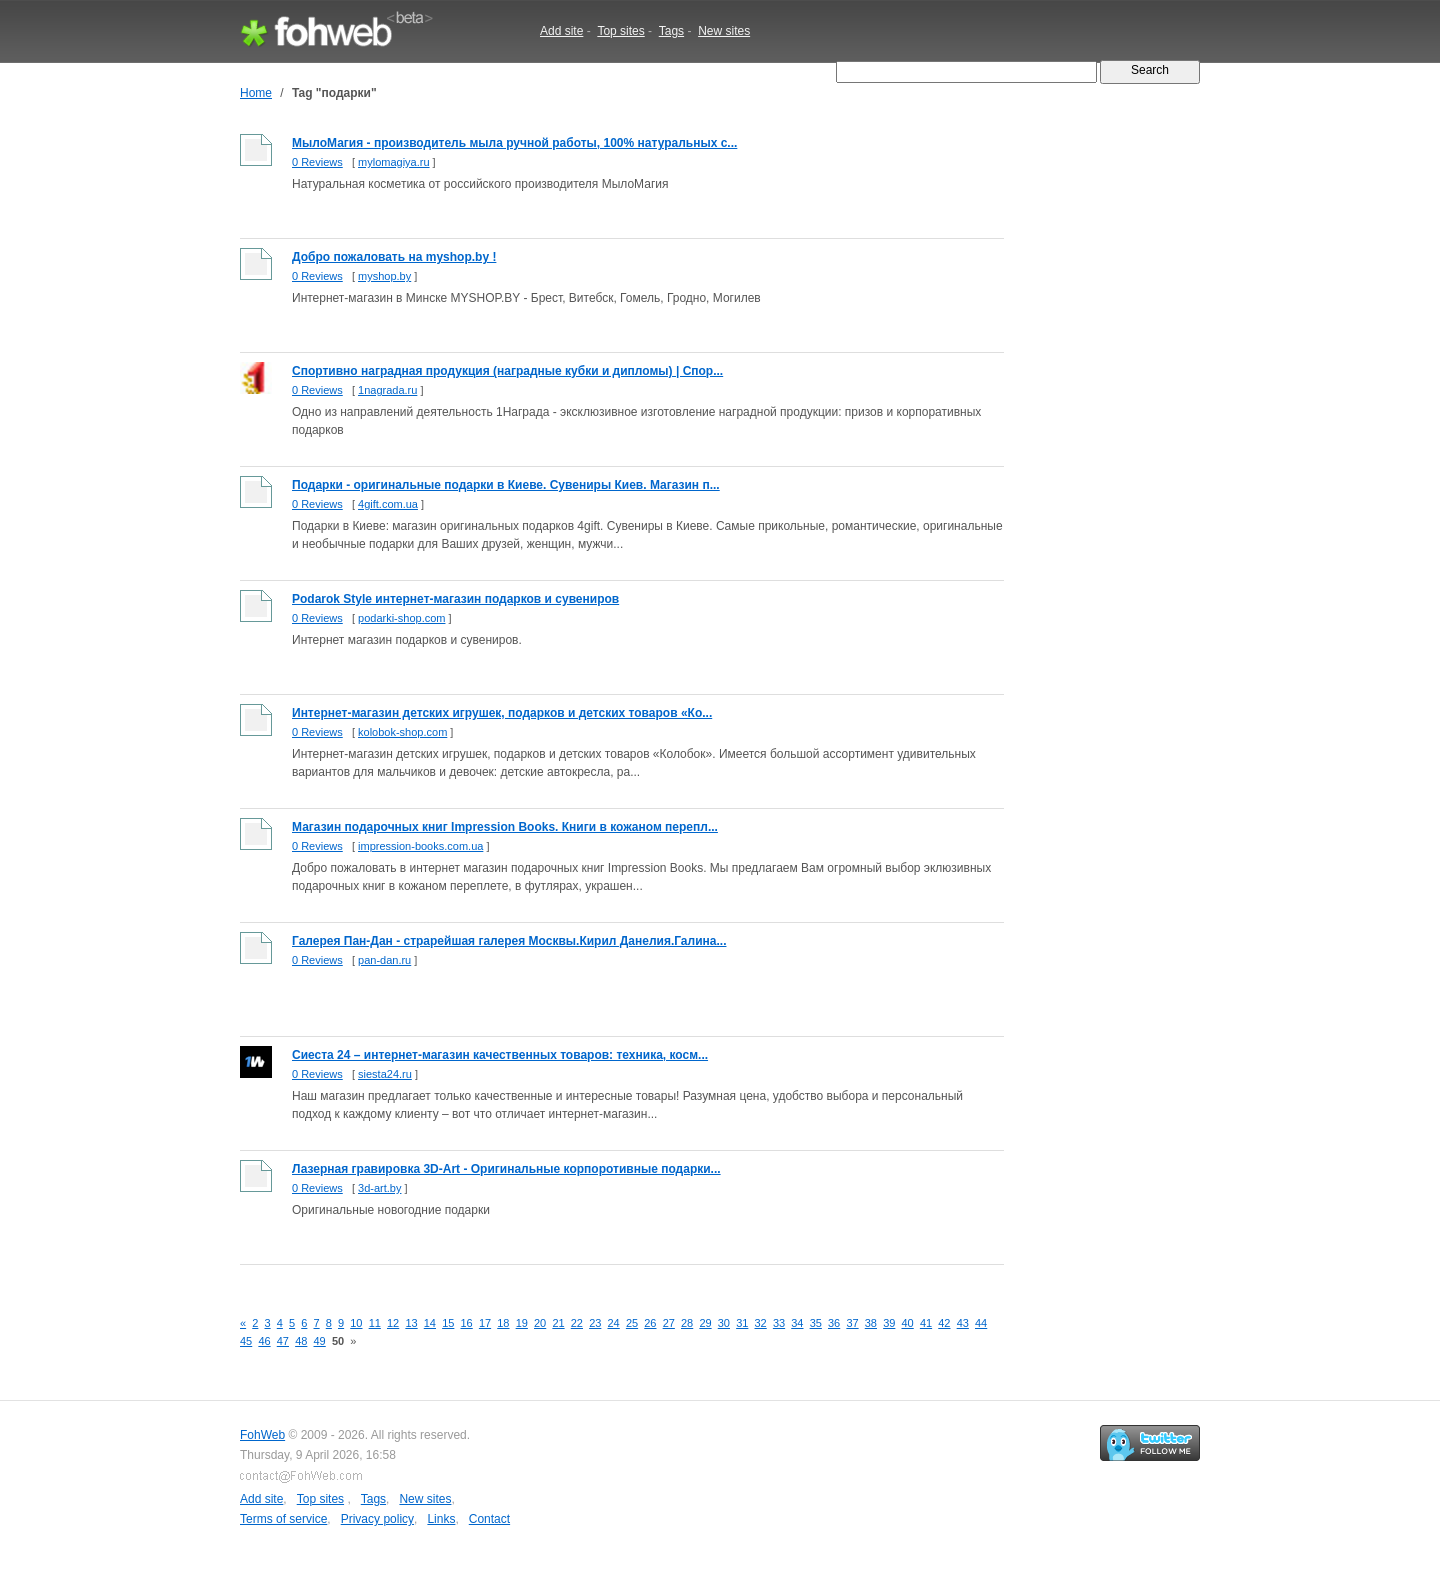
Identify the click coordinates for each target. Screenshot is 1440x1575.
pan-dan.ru (384, 960)
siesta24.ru (385, 1074)
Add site (561, 31)
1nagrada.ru (387, 390)
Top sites (620, 31)
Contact (489, 1519)
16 (467, 1323)
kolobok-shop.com (402, 732)
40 (908, 1323)
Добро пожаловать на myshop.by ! (394, 257)
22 (577, 1323)
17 (485, 1323)
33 (779, 1323)
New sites (724, 31)
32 (761, 1323)
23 (595, 1323)
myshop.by (384, 276)
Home (256, 93)
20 (540, 1323)
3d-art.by (379, 1188)
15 (448, 1323)
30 (724, 1323)
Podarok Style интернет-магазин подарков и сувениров (455, 599)
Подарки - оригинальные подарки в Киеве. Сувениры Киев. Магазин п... (506, 485)
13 (411, 1323)
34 (797, 1323)
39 (889, 1323)
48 (301, 1341)
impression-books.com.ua (420, 846)
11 (375, 1323)
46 (264, 1341)
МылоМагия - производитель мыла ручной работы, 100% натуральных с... (514, 143)
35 (816, 1323)
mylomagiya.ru (394, 162)
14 (430, 1323)
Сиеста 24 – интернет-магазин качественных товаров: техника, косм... (500, 1055)
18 (503, 1323)
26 (650, 1323)
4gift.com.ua (388, 504)
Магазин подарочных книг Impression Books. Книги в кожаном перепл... (505, 827)
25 (632, 1323)
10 (356, 1323)
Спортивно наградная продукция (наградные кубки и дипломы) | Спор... (507, 371)
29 (705, 1323)
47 (283, 1341)
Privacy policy (377, 1519)
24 (614, 1323)
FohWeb (262, 1435)
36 (834, 1323)
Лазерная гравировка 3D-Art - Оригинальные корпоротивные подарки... (506, 1169)
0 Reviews (317, 162)
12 (393, 1323)
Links (441, 1519)
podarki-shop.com (401, 618)
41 (926, 1323)
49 (320, 1341)
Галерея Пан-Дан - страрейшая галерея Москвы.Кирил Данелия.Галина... (509, 941)
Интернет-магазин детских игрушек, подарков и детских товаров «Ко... (502, 713)
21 (558, 1323)
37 (852, 1323)
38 (871, 1323)
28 (687, 1323)
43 (963, 1323)
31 (742, 1323)
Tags (671, 31)
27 (669, 1323)
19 (522, 1323)
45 (246, 1341)
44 (981, 1323)
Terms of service (283, 1519)
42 (944, 1323)
